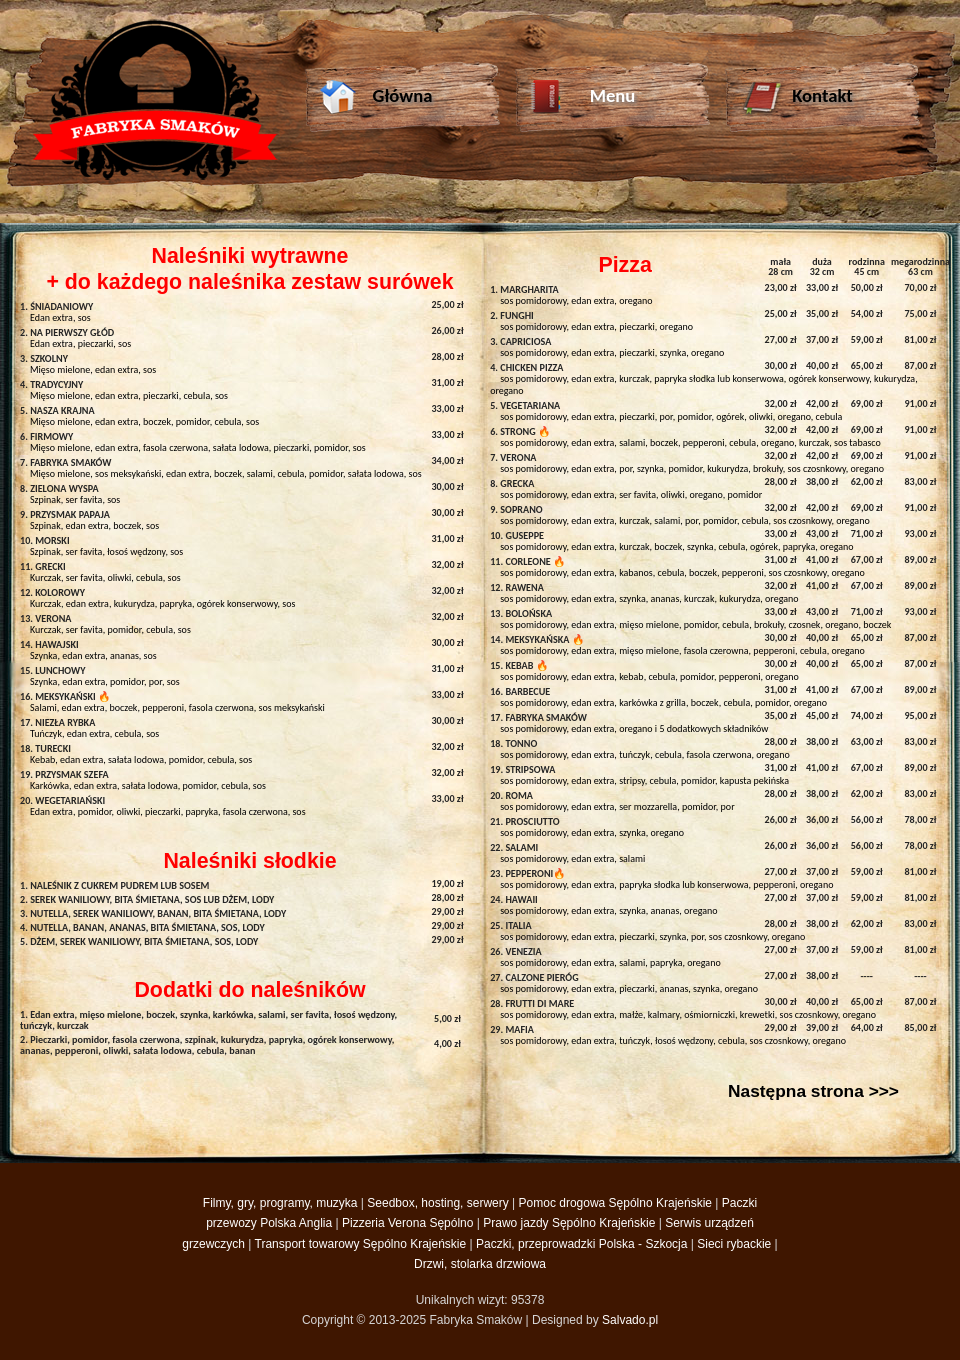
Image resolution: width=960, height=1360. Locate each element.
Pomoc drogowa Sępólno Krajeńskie (615, 1203)
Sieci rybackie (734, 1244)
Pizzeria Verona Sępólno (407, 1223)
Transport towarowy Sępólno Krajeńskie (361, 1244)
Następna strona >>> (813, 1091)
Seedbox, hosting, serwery (437, 1203)
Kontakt (796, 98)
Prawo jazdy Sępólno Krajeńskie (569, 1223)
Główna (376, 98)
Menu (582, 98)
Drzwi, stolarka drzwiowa (480, 1264)
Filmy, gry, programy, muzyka (280, 1203)
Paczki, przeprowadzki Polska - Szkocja (581, 1244)
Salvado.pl (630, 1320)
